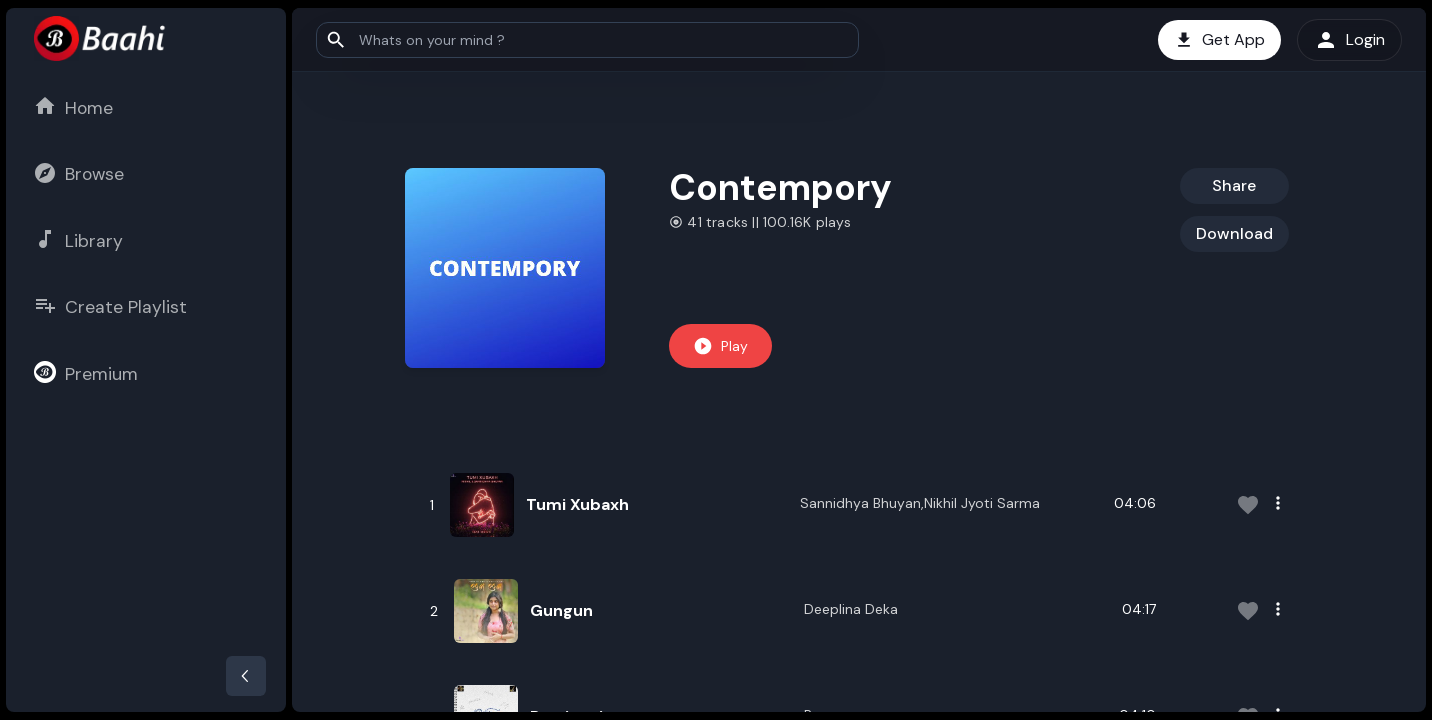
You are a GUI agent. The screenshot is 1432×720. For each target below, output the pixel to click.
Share (1234, 185)
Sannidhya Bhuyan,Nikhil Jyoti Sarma (920, 503)
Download (1234, 233)
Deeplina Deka (851, 609)
